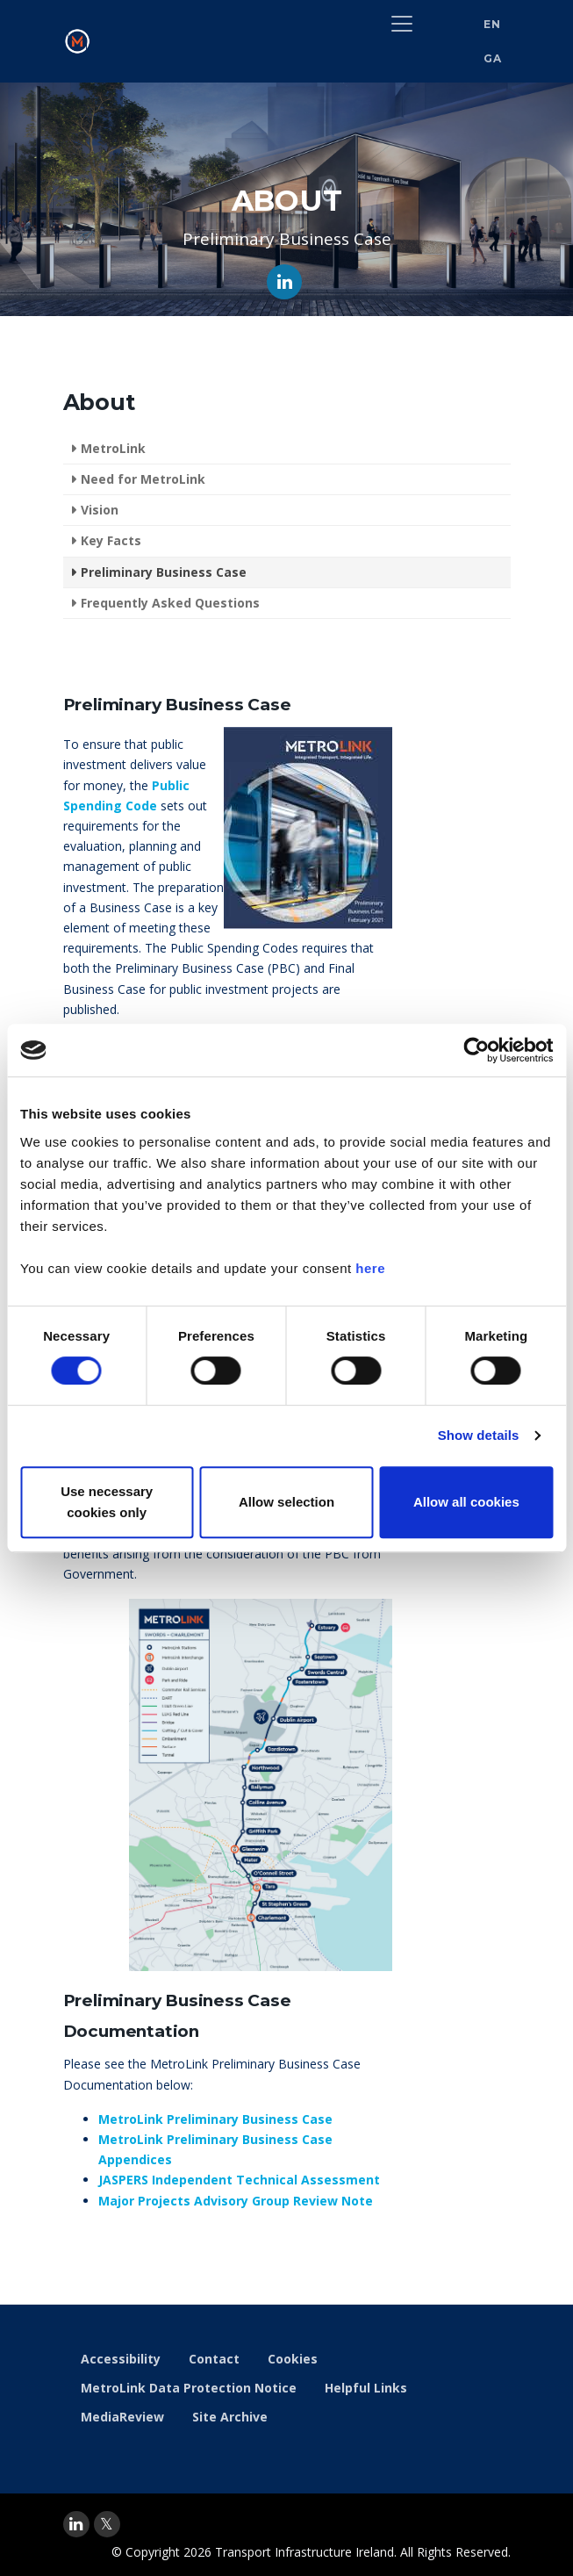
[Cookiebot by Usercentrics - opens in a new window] (476, 1050)
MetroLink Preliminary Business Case (215, 2119)
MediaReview (122, 2416)
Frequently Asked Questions (170, 602)
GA (492, 58)
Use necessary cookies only (107, 1502)
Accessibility (121, 2358)
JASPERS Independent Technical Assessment (239, 2179)
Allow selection (286, 1501)
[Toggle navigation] (402, 23)
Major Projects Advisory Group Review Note (235, 2200)
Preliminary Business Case (164, 572)
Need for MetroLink (143, 479)
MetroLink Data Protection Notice (189, 2387)
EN (491, 24)
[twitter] (107, 2524)
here (370, 1268)
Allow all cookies (466, 1501)
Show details (478, 1435)
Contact (214, 2358)
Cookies (293, 2358)
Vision (99, 509)
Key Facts (111, 540)
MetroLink (113, 448)
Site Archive (230, 2416)
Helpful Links (366, 2387)
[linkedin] (76, 2524)
